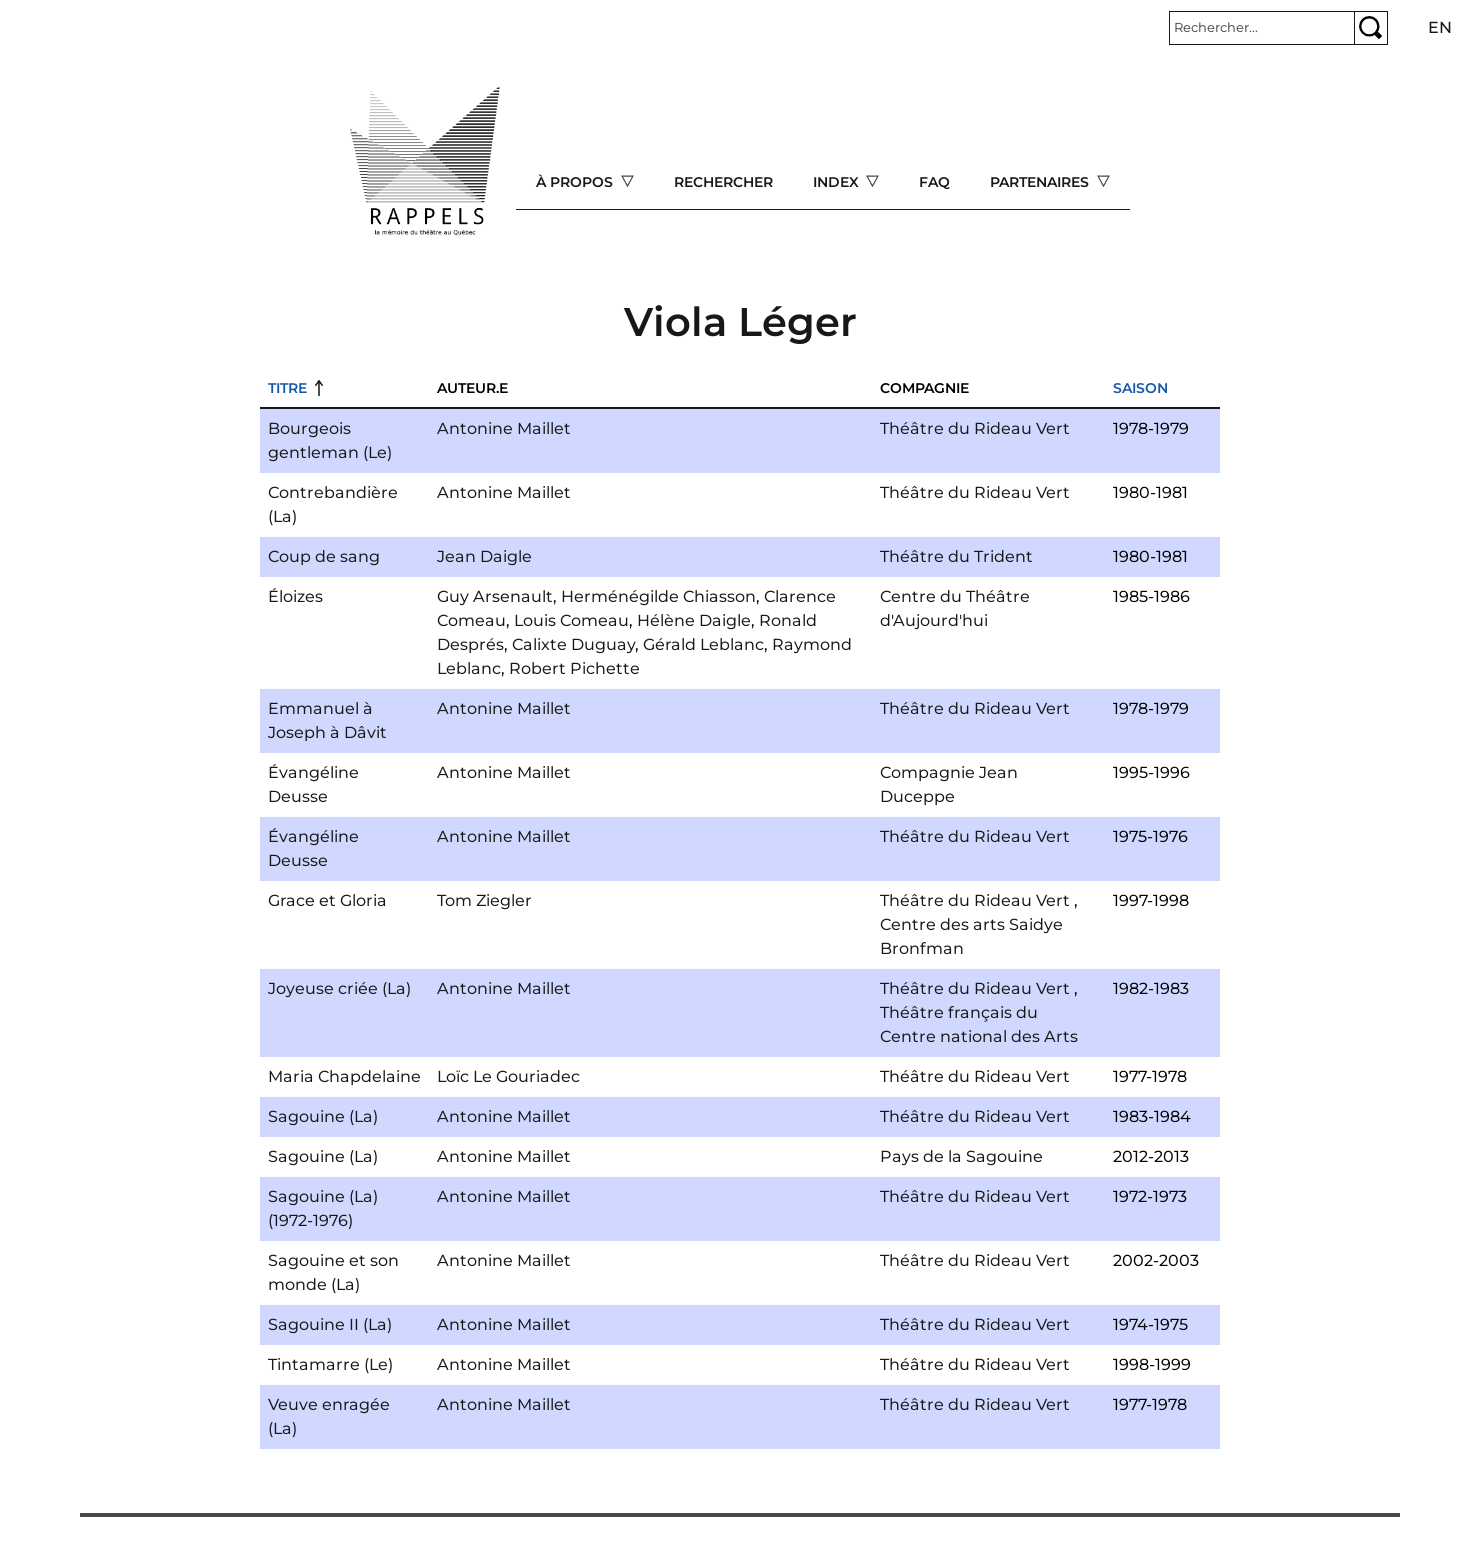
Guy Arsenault (495, 596)
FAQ (934, 182)
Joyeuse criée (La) (339, 988)
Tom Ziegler (484, 900)
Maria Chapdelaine (344, 1076)
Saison (1140, 388)
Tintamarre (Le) (330, 1364)
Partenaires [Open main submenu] (1041, 182)
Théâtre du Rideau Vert (975, 428)
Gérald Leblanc (703, 644)
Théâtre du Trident (956, 556)
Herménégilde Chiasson (658, 596)
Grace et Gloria (327, 900)
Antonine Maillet (504, 428)
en (1440, 27)
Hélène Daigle (694, 620)
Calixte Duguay (573, 644)
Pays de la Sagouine (961, 1156)
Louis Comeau (571, 620)
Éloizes (295, 596)
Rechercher (723, 182)
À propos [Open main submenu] (576, 182)
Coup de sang (324, 556)
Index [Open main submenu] (838, 182)
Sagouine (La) (323, 1116)
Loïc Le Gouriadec (508, 1076)
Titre (287, 388)
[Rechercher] (1262, 28)
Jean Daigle (484, 556)
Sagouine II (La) (330, 1324)
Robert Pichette (574, 668)
